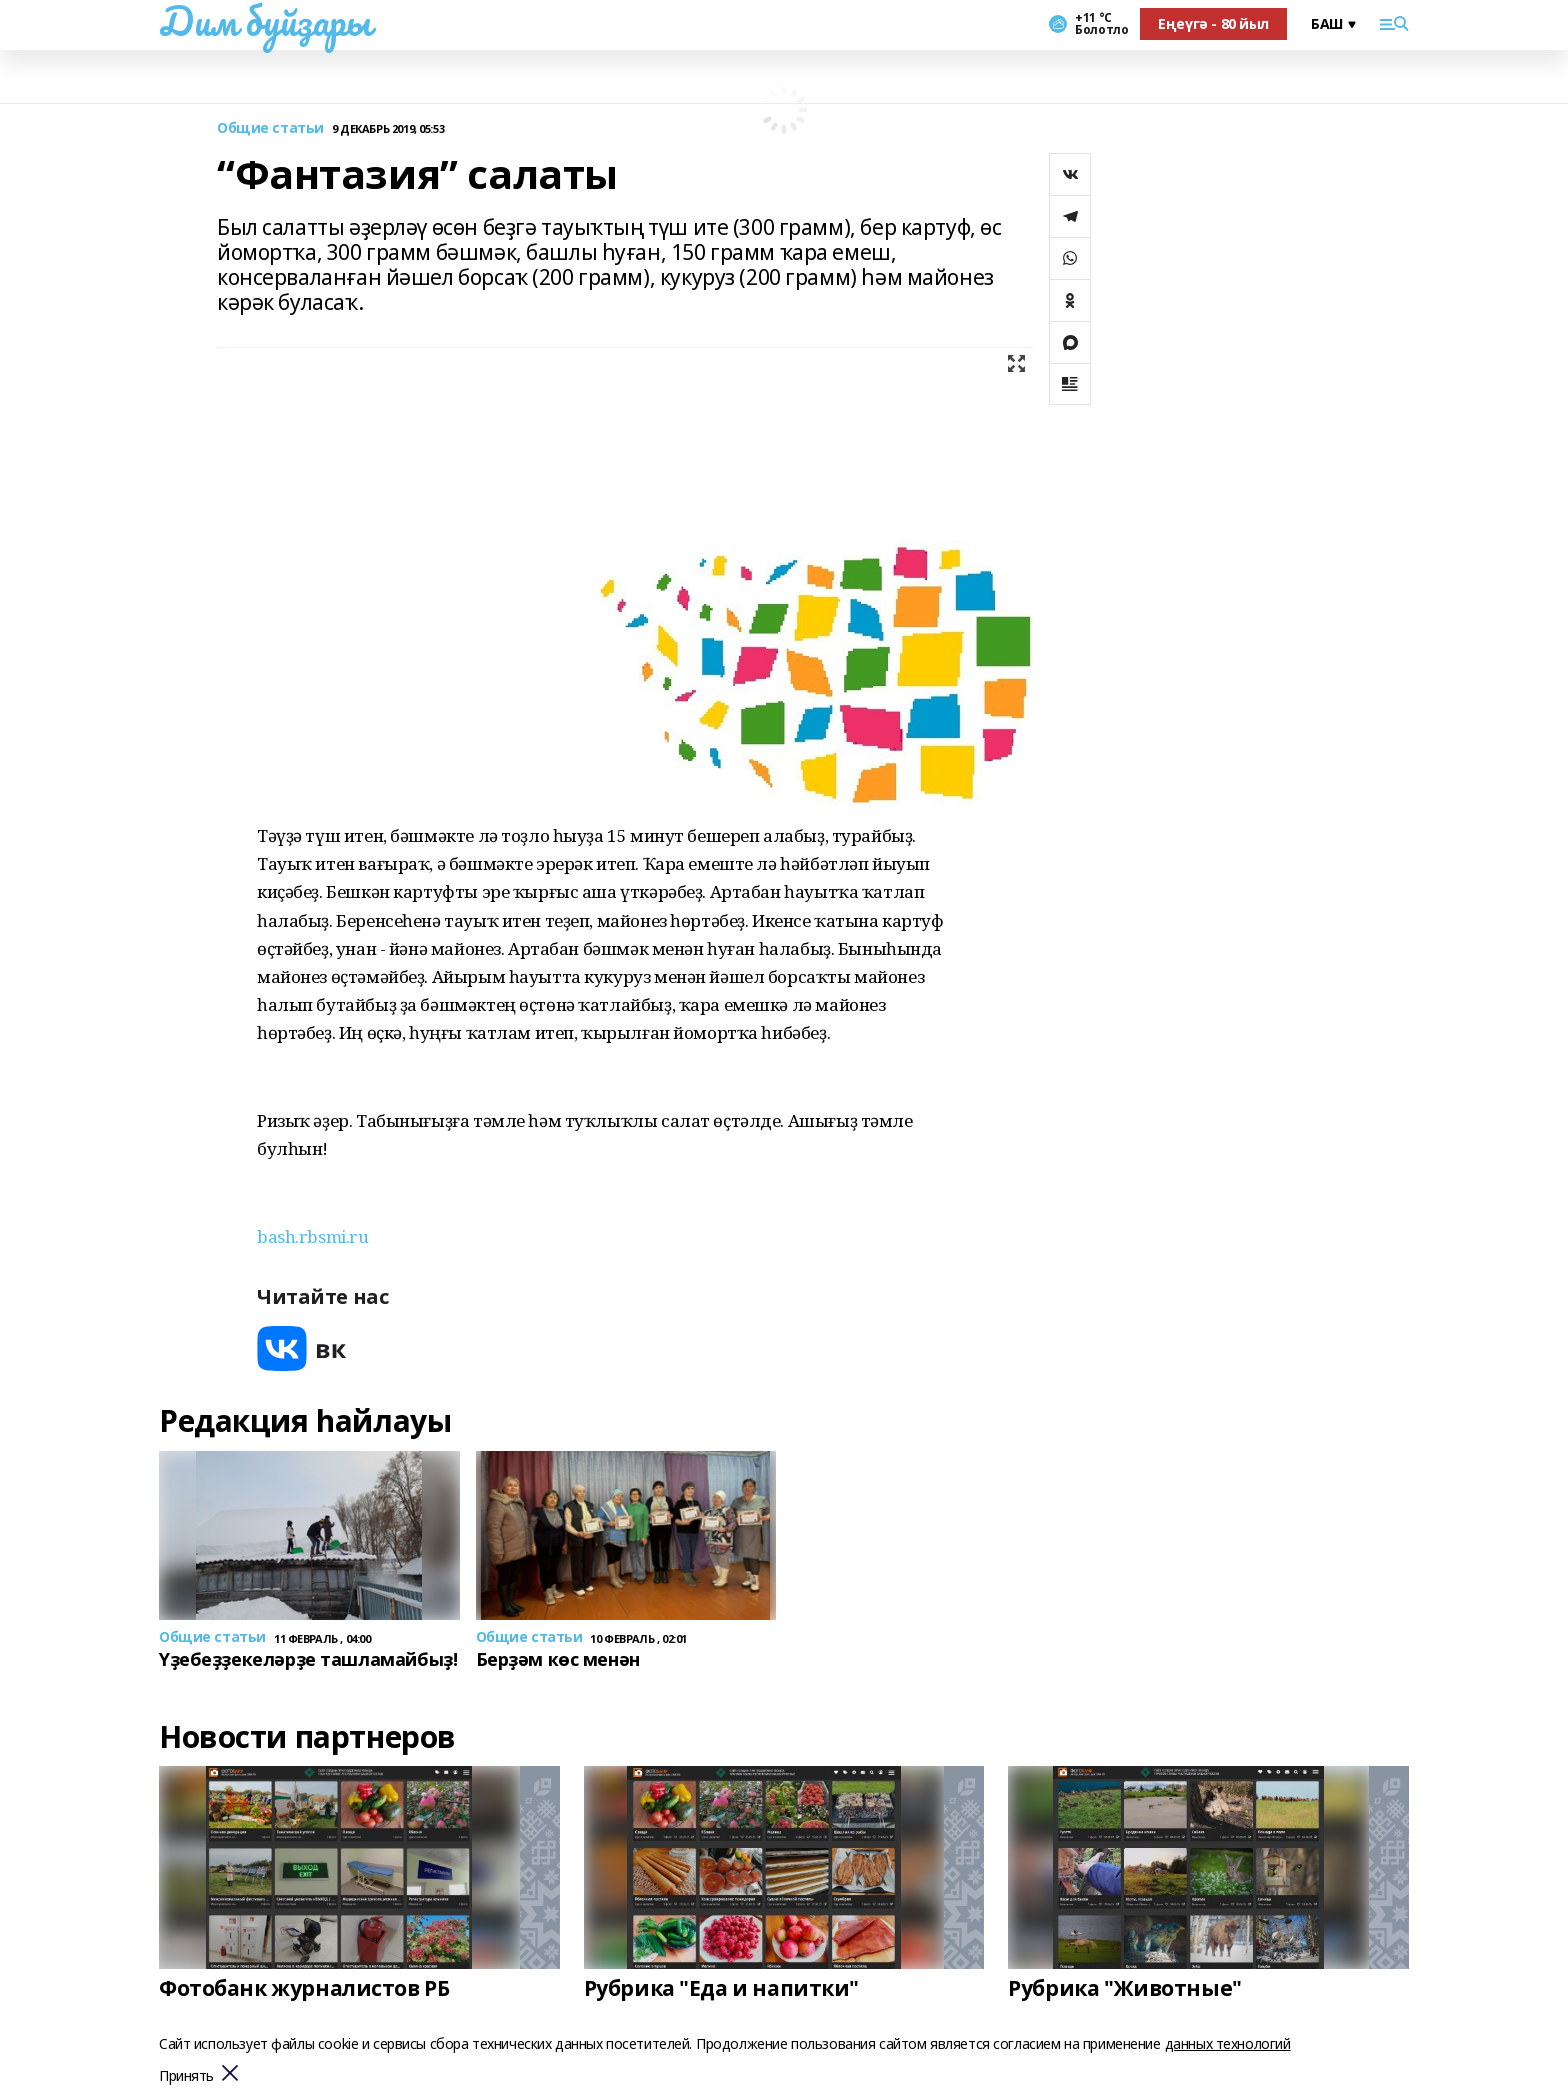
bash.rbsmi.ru (313, 1236)
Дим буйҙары (264, 21)
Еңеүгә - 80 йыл (1213, 23)
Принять (186, 2076)
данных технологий (1228, 2043)
